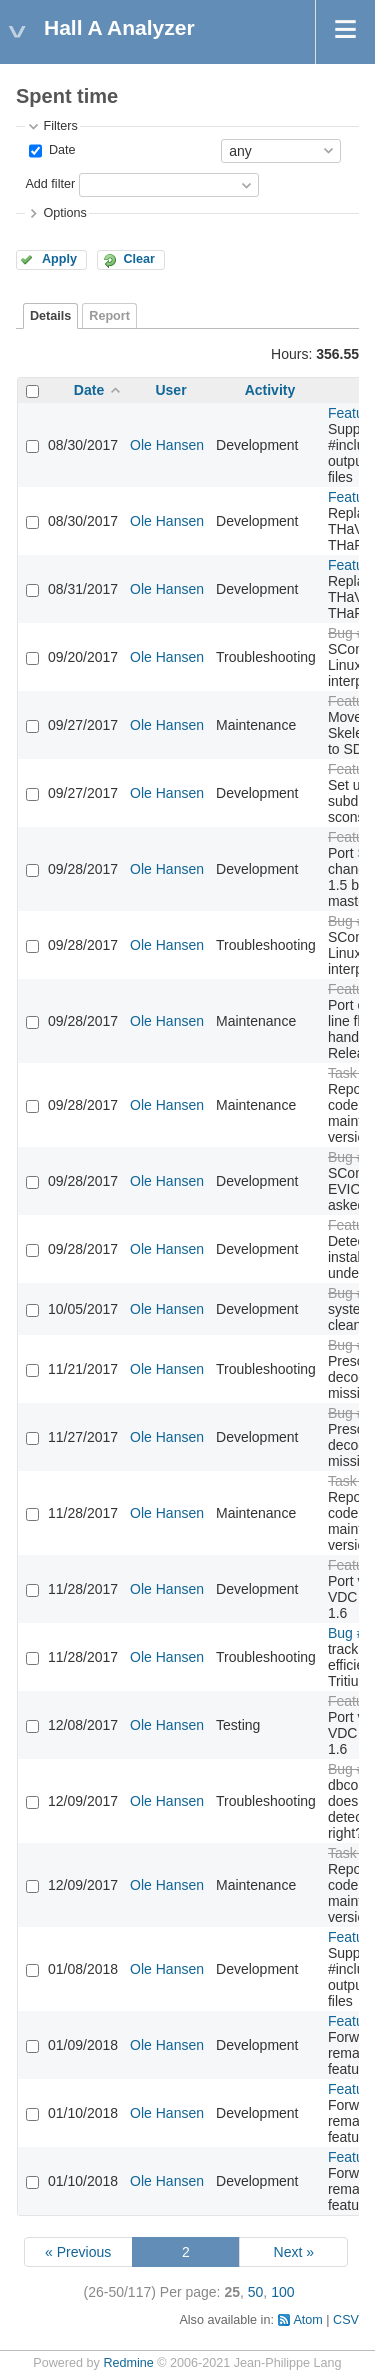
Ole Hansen (167, 445)
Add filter (50, 184)
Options (64, 213)
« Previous (78, 2252)
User (170, 390)
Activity (270, 390)
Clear (139, 259)
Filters (60, 126)
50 (256, 2292)
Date (60, 150)
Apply (59, 259)
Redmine (128, 2363)
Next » (294, 2252)
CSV (346, 2320)
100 (282, 2292)
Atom (307, 2320)
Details (50, 316)
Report (109, 316)
